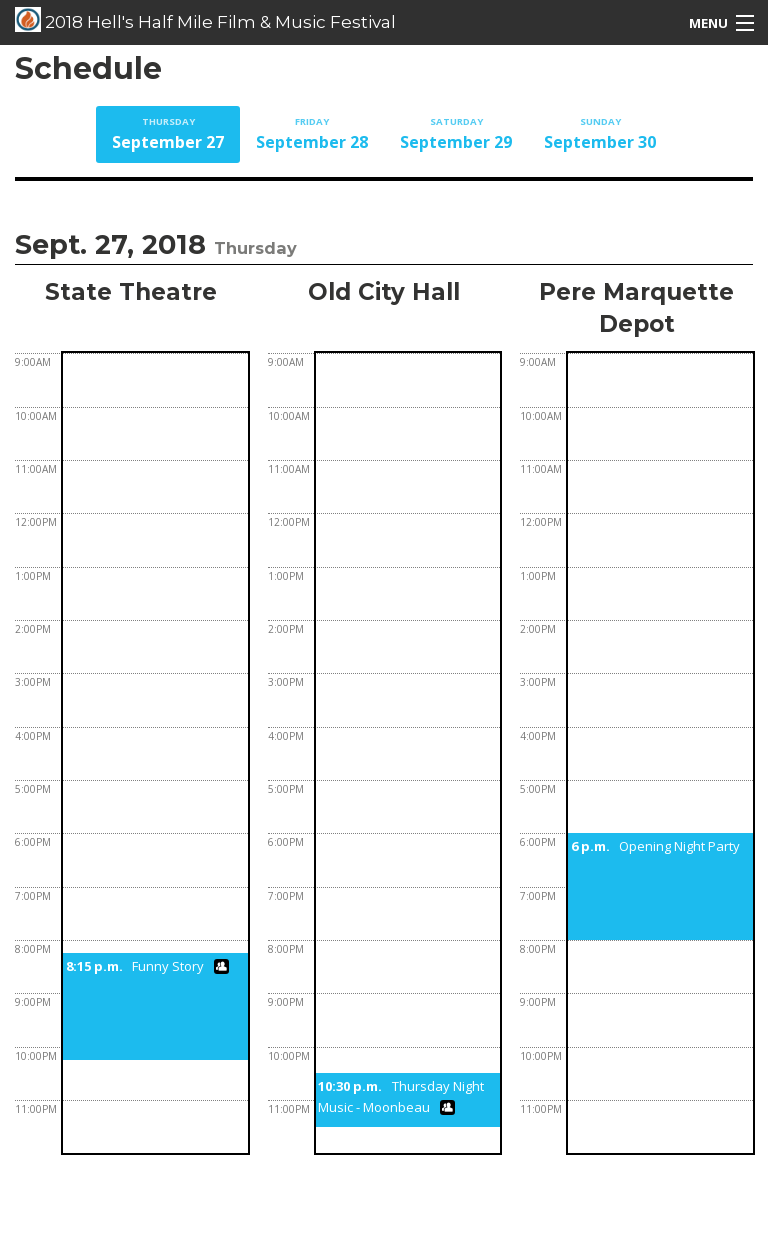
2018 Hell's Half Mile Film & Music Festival (205, 20)
